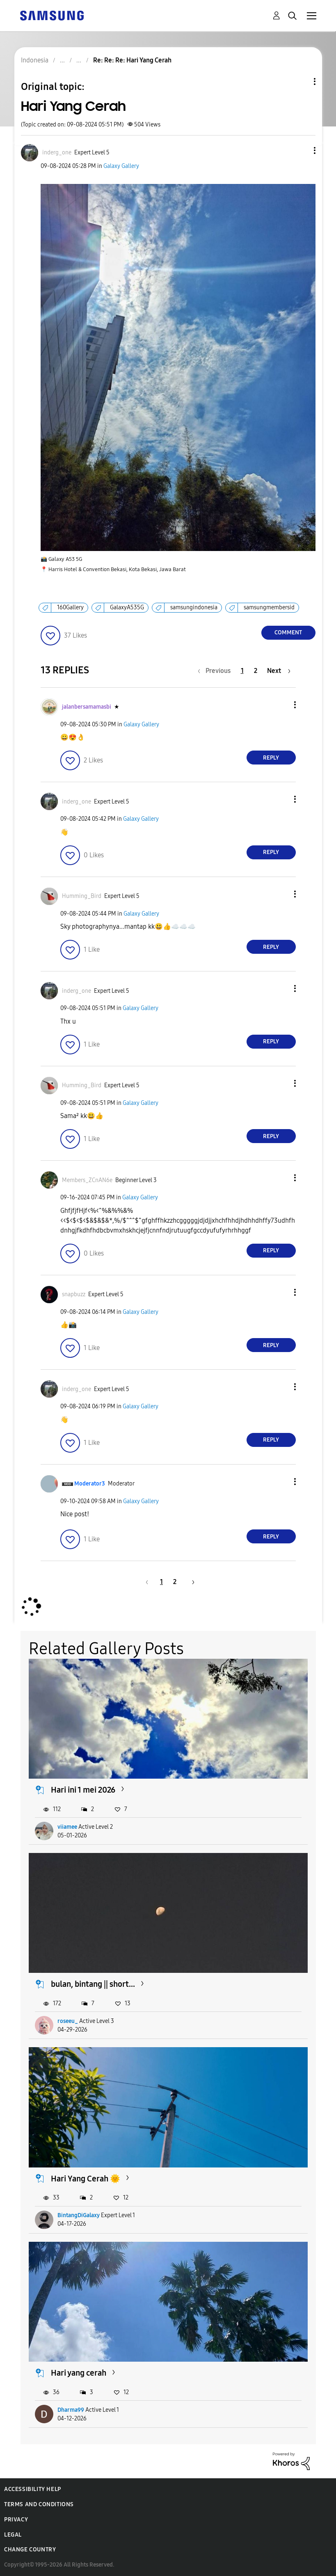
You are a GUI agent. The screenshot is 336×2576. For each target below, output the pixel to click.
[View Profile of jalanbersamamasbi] (86, 706)
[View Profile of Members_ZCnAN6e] (87, 1180)
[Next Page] (279, 670)
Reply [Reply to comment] (271, 757)
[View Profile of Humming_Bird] (81, 896)
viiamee (67, 1826)
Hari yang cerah (78, 2373)
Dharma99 (70, 2409)
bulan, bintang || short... (93, 1984)
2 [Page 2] (255, 671)
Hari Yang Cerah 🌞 (85, 2178)
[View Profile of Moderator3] (89, 1483)
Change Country (30, 2549)
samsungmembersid (269, 607)
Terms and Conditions (39, 2504)
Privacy (16, 2519)
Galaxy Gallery (121, 166)
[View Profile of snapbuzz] (73, 1294)
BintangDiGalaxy (78, 2215)
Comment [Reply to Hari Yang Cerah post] (288, 632)
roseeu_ (67, 2021)
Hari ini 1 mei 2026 (83, 1790)
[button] (300, 150)
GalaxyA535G (127, 607)
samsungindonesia (193, 607)
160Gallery (70, 607)
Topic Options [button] (300, 81)
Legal (13, 2534)
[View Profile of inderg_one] (56, 152)
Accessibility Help (32, 2489)
